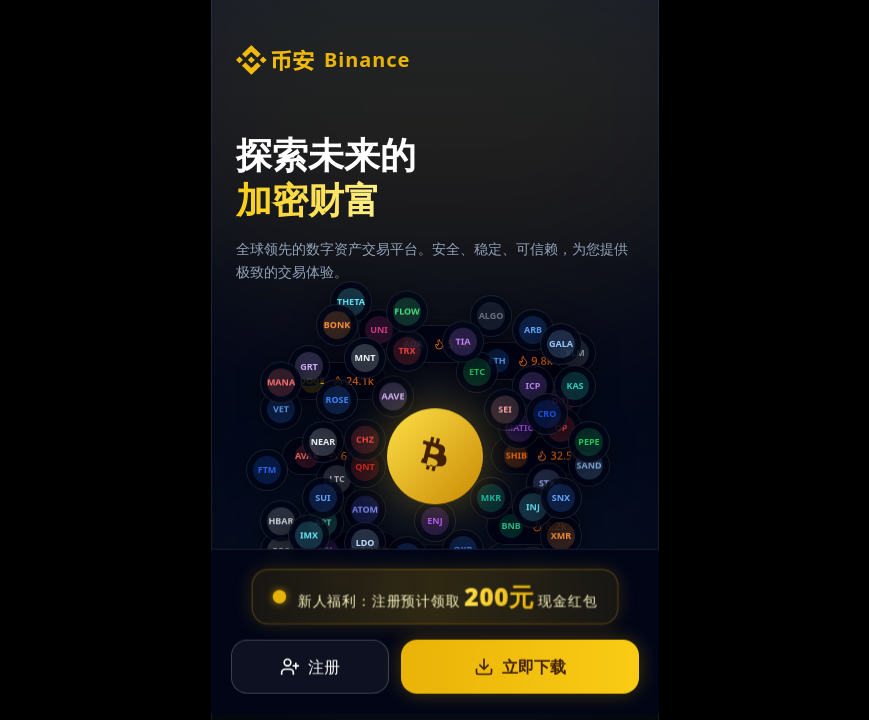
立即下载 (520, 661)
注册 (310, 661)
